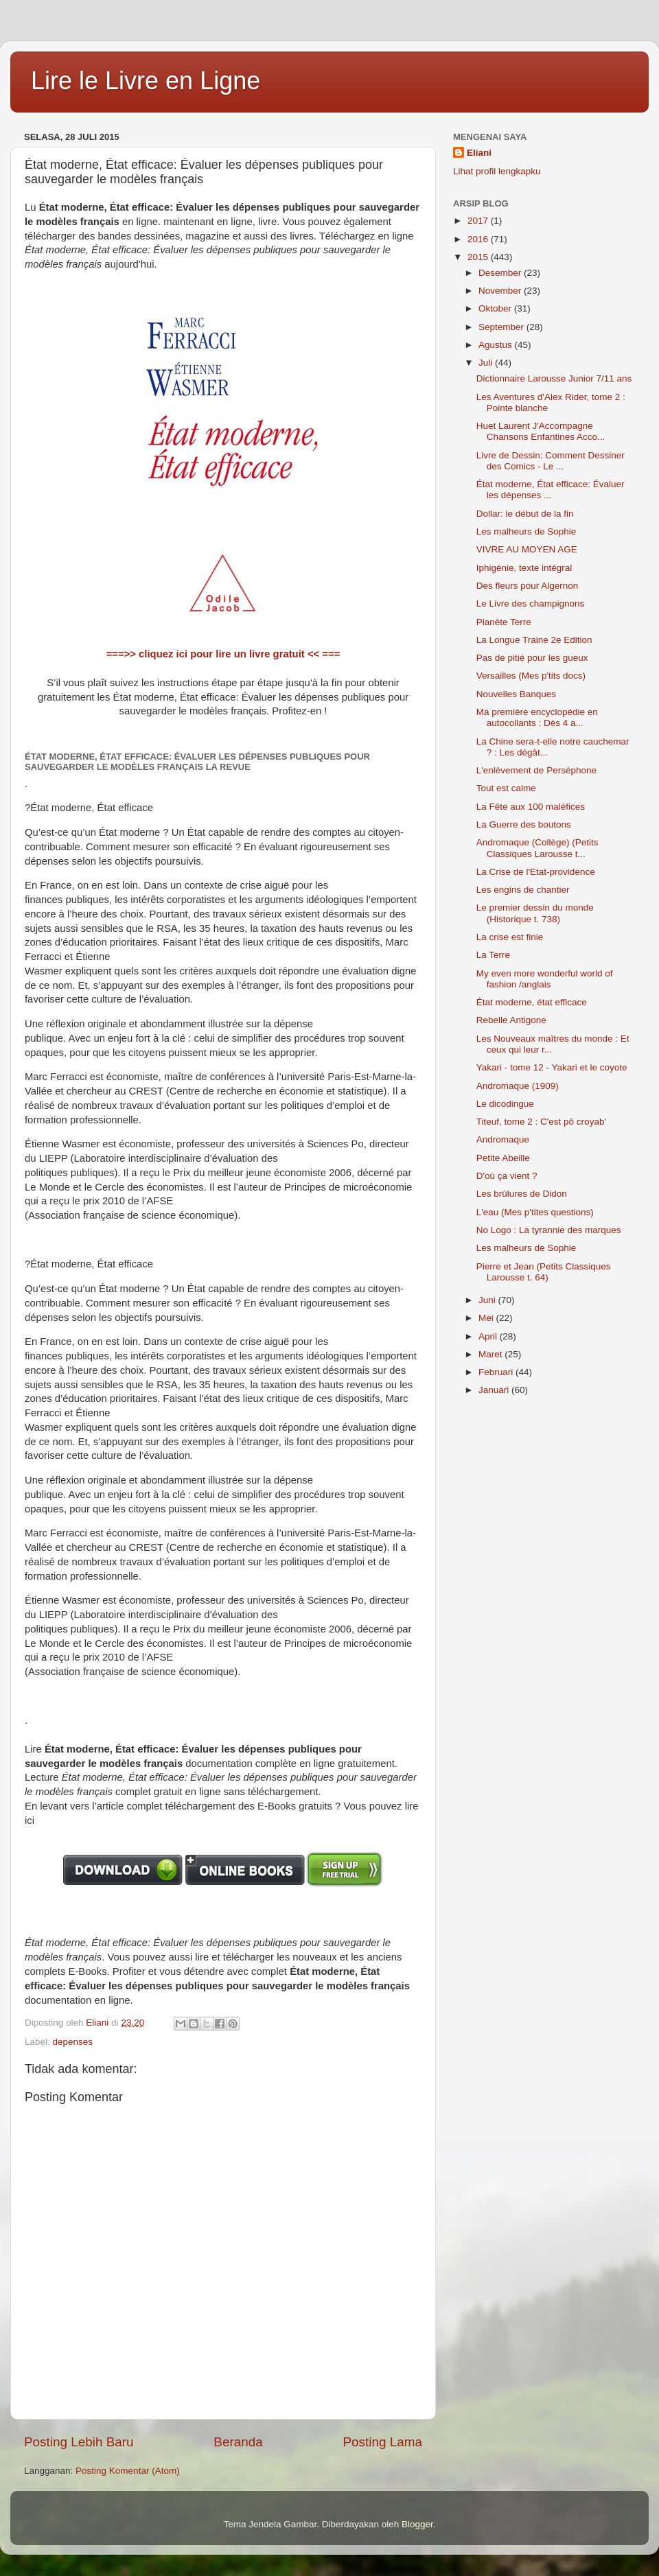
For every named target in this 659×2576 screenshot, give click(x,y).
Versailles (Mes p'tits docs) (531, 675)
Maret (491, 1354)
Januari (494, 1390)
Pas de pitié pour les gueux (532, 658)
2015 (479, 257)
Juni (488, 1300)
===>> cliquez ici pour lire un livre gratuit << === (223, 653)
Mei (487, 1318)
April (489, 1336)
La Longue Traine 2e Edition (534, 640)
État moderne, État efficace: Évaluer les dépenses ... (550, 489)
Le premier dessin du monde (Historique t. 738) (535, 913)
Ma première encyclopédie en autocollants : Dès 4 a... (537, 717)
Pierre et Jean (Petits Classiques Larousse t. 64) (543, 1272)
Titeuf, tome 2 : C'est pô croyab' (541, 1121)
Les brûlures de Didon (521, 1194)
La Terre (493, 955)
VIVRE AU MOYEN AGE (526, 549)
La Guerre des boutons (523, 824)
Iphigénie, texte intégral (524, 568)
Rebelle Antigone (511, 1020)
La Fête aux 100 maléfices (530, 806)
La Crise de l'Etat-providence (535, 872)
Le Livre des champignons (530, 603)
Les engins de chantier (523, 890)
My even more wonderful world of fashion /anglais (544, 979)
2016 (479, 239)
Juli (486, 363)
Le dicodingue (505, 1104)
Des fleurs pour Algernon (527, 586)
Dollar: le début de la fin (525, 513)
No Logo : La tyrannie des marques (548, 1230)
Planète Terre (503, 622)
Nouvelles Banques (516, 694)
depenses (73, 2042)
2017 (479, 220)
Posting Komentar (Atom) (128, 2471)
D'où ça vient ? (506, 1176)
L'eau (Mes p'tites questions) (535, 1212)
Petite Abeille (503, 1158)
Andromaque (502, 1139)
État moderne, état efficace (531, 1002)
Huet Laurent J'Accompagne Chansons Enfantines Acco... (540, 431)
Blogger (417, 2524)
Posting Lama (382, 2442)
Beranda (237, 2442)
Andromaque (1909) (517, 1086)
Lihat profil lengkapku (497, 171)
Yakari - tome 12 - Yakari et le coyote (551, 1067)
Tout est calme (506, 788)
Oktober (496, 308)
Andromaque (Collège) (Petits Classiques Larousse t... (537, 847)
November (501, 290)
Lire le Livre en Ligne (145, 81)
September (502, 327)
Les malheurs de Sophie (526, 531)
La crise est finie (510, 937)
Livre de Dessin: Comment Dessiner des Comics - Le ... (550, 460)
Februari (497, 1372)
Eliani (479, 153)
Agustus (496, 345)
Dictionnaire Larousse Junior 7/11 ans (554, 378)
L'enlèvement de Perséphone (536, 770)
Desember (501, 273)
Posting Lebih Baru (79, 2442)
